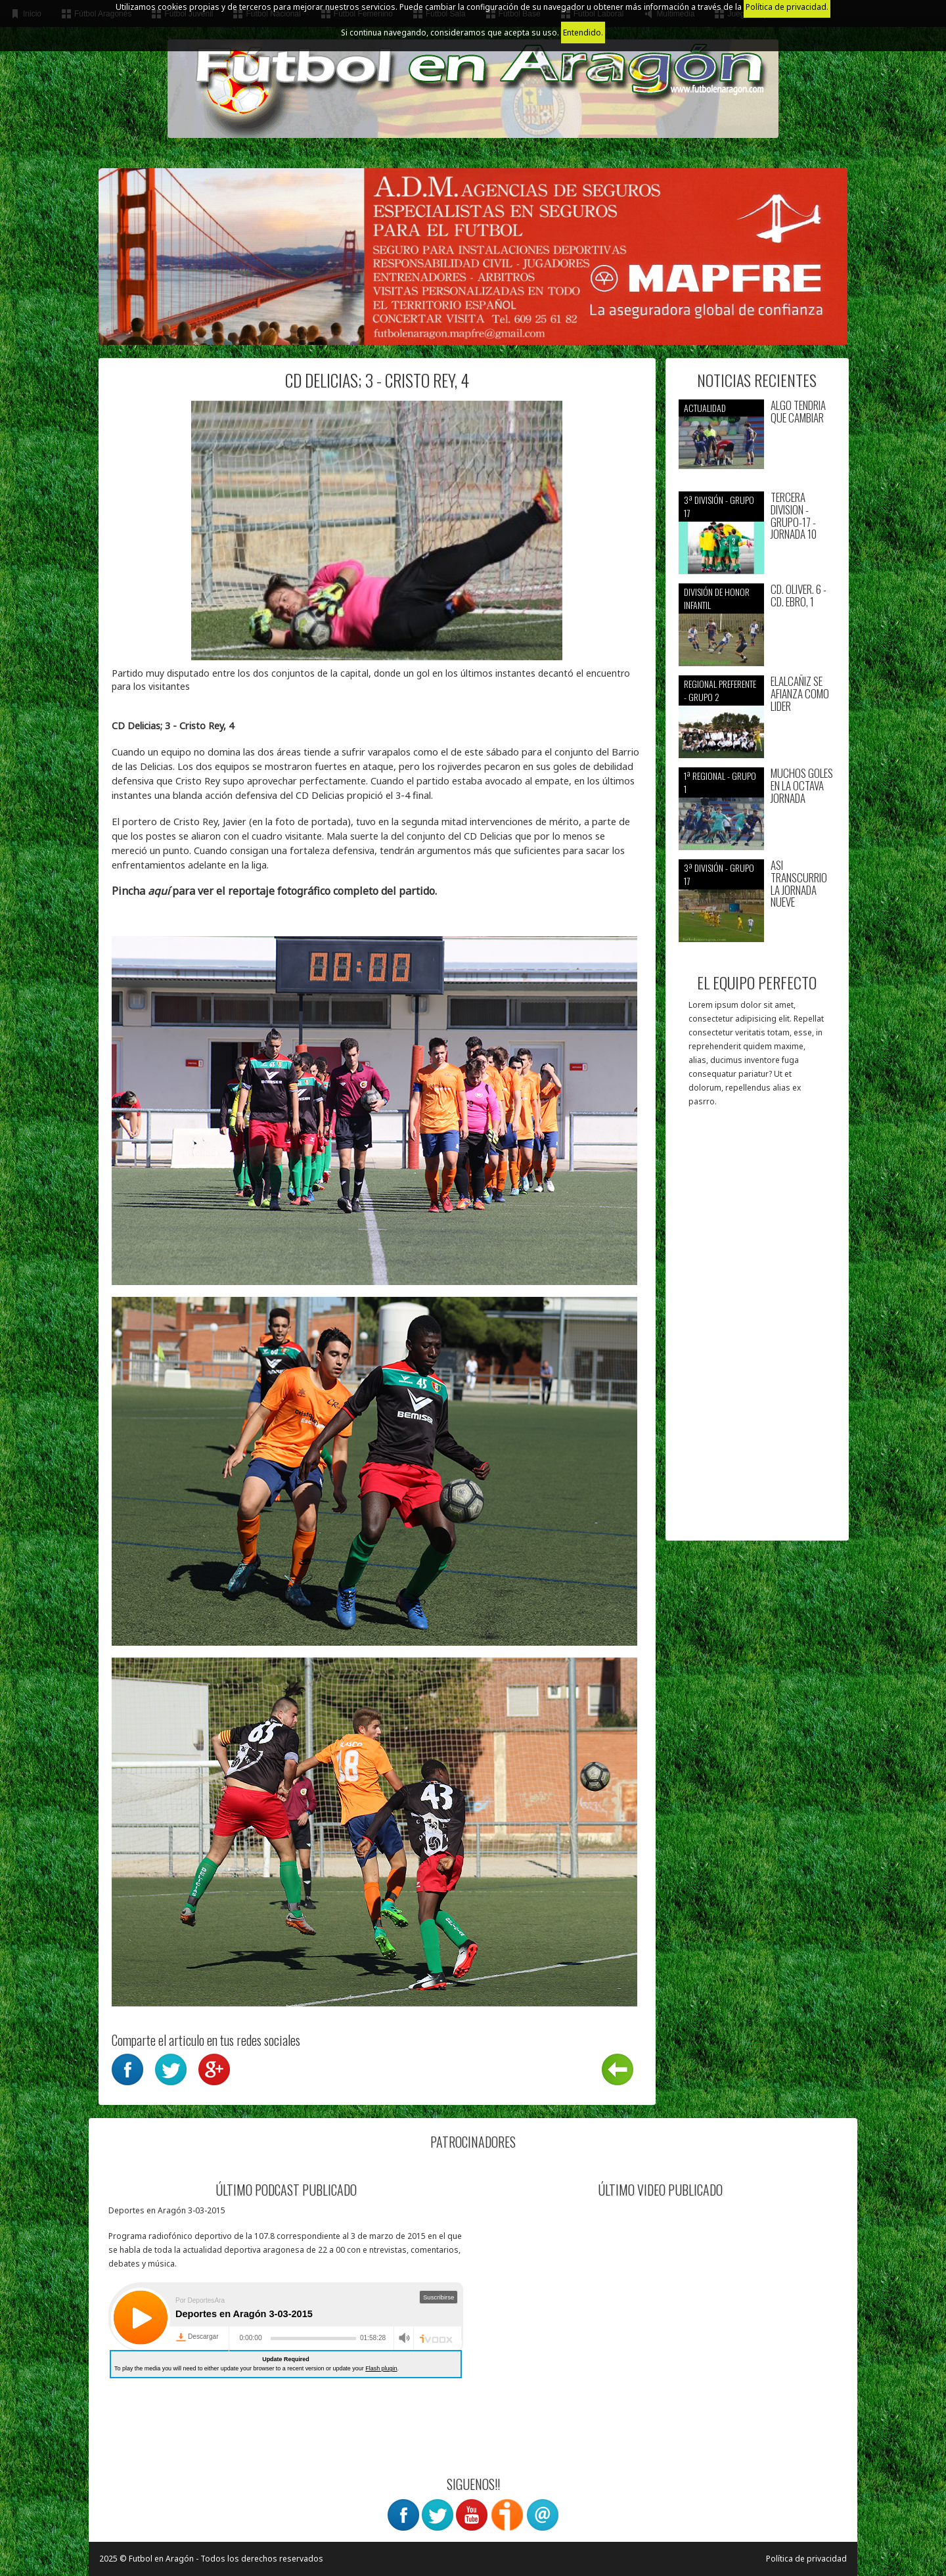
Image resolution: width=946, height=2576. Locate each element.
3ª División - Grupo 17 (719, 506)
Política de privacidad (806, 2558)
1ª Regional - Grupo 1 (720, 782)
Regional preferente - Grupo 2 (720, 690)
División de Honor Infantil (717, 598)
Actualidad (705, 408)
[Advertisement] (757, 1330)
